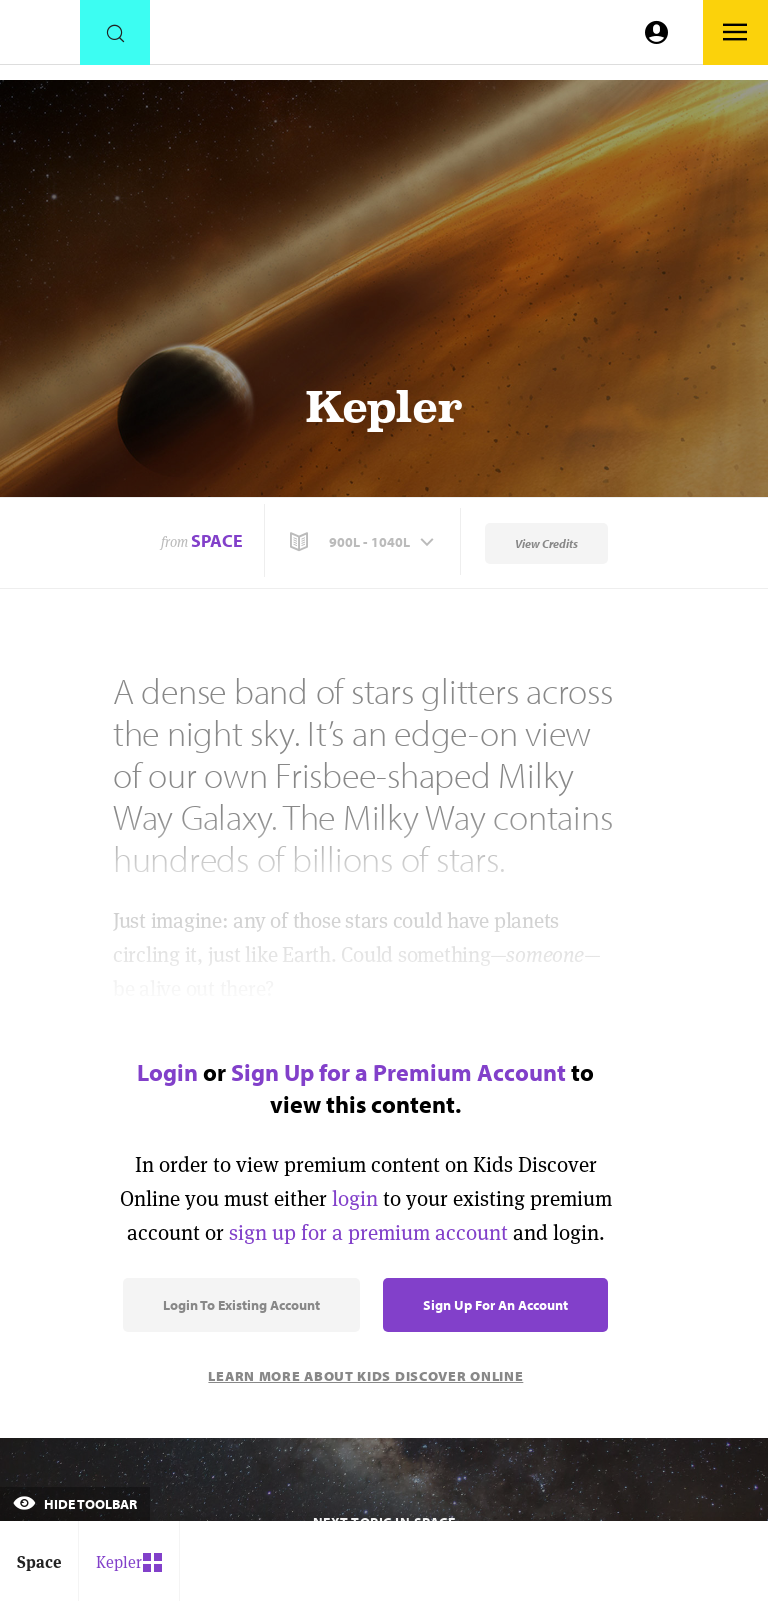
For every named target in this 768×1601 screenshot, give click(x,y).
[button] (364, 542)
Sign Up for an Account (495, 1305)
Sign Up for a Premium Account (398, 1072)
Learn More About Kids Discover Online (365, 1376)
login (355, 1198)
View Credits (546, 543)
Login (167, 1072)
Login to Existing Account (241, 1305)
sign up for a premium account (368, 1232)
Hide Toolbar (75, 1504)
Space (217, 540)
